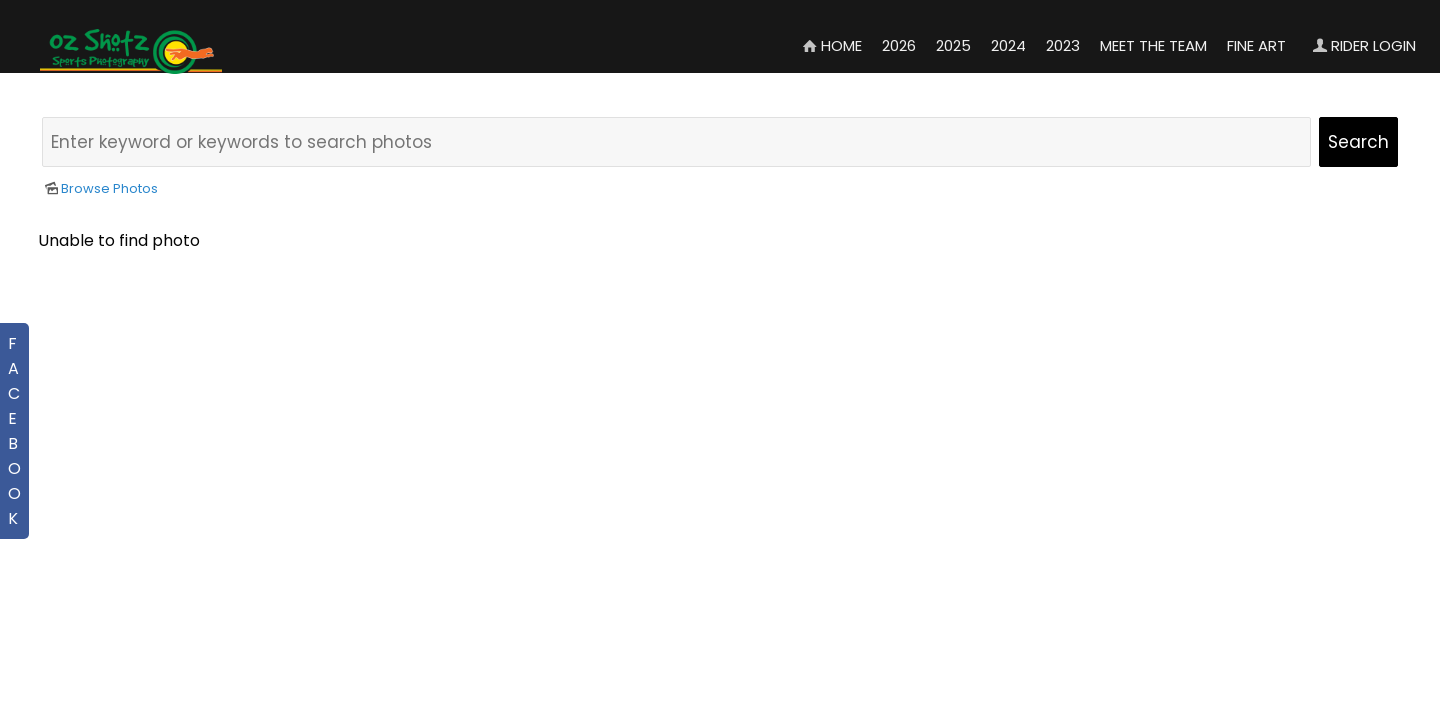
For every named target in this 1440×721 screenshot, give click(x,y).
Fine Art (1256, 45)
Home (831, 45)
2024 (1008, 45)
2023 (1063, 45)
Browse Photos (99, 188)
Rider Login (1363, 45)
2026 (899, 45)
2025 (953, 45)
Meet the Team (1153, 45)
